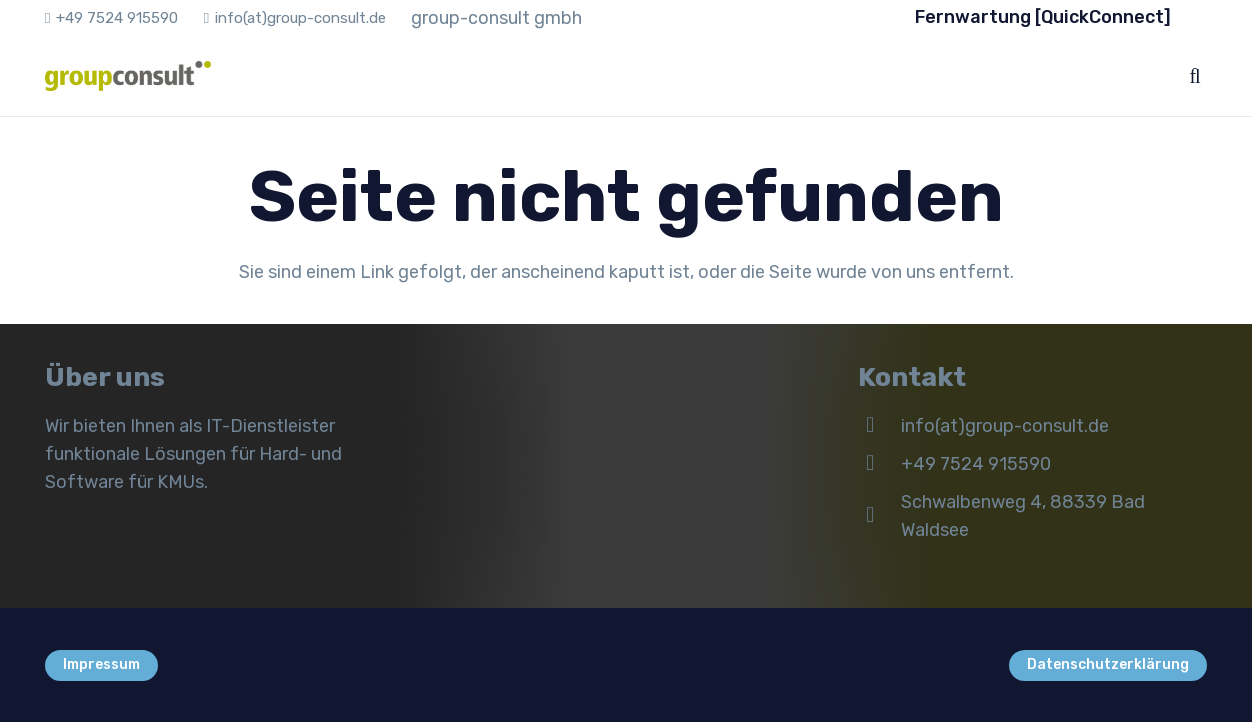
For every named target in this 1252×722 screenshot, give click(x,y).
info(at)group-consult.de (1005, 426)
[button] (1195, 76)
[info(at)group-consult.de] (879, 426)
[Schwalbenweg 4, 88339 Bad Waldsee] (879, 516)
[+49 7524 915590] (879, 464)
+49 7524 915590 (976, 464)
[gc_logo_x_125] (128, 76)
